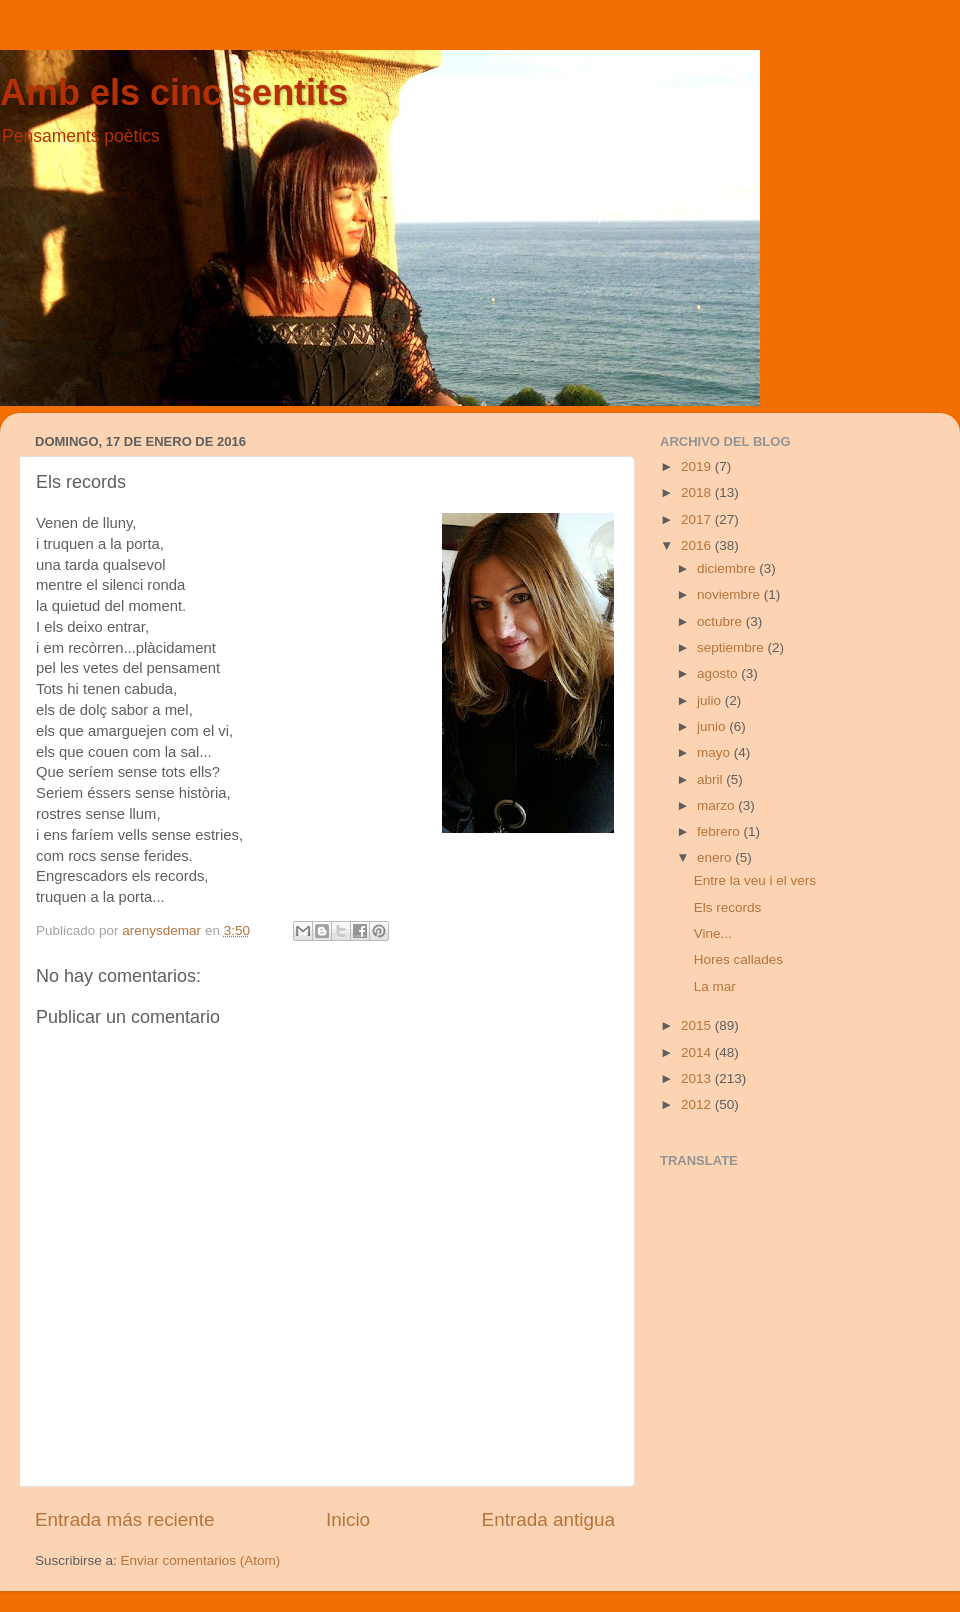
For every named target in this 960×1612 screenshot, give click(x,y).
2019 (698, 466)
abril (711, 779)
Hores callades (738, 959)
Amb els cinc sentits (174, 92)
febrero (720, 831)
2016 (698, 545)
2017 (698, 519)
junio (713, 726)
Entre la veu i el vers (755, 880)
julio (711, 700)
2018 (698, 492)
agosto (719, 673)
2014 (698, 1052)
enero (716, 857)
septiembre (732, 647)
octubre (721, 621)
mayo (715, 752)
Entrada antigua (548, 1519)
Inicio (348, 1519)
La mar (715, 986)
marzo (717, 805)
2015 (698, 1025)
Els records (728, 907)
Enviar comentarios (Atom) (201, 1560)
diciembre (728, 568)
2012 (698, 1104)
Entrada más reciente (125, 1519)
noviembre (730, 594)
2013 (698, 1078)
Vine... (713, 933)
